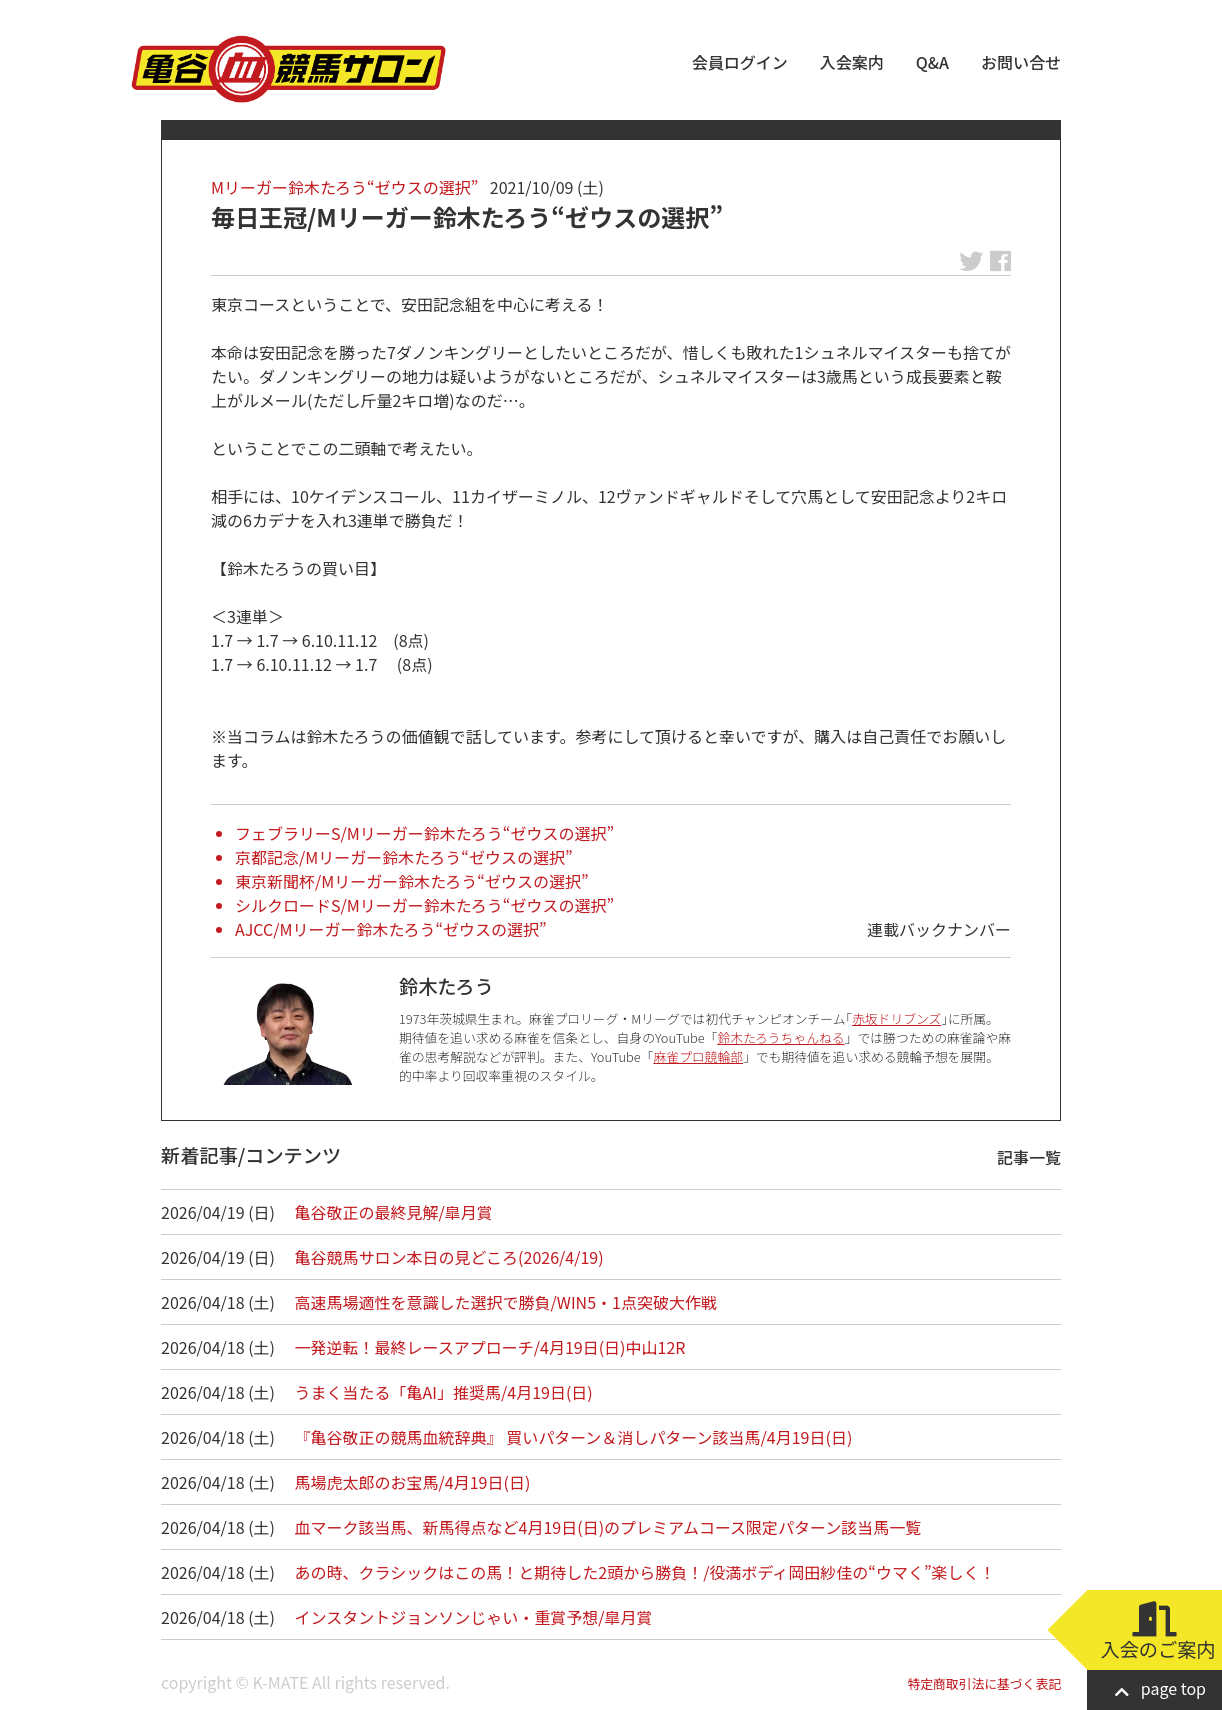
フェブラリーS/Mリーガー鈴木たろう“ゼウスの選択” (424, 833)
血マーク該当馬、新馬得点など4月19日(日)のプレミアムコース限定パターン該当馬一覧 (608, 1527)
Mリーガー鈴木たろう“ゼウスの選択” (344, 187)
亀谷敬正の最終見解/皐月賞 (394, 1212)
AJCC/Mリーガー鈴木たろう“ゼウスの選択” (391, 929)
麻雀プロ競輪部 (698, 1056)
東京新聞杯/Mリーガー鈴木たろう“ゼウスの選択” (412, 881)
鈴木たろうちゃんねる (780, 1037)
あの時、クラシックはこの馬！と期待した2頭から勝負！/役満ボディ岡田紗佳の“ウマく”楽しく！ (645, 1572)
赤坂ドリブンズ (896, 1018)
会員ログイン (740, 62)
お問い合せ (1021, 62)
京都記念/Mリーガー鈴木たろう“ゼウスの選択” (404, 857)
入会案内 (852, 62)
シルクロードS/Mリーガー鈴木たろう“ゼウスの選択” (424, 905)
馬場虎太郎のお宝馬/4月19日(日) (413, 1482)
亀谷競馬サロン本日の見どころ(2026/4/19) (449, 1257)
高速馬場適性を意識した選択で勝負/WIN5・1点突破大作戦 (506, 1302)
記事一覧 (1029, 1157)
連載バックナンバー (939, 929)
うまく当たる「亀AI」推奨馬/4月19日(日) (444, 1392)
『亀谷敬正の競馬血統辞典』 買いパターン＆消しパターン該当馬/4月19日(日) (574, 1437)
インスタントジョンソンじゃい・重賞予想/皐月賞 (474, 1617)
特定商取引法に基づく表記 (984, 1683)
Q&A (932, 62)
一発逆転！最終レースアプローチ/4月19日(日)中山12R (490, 1347)
